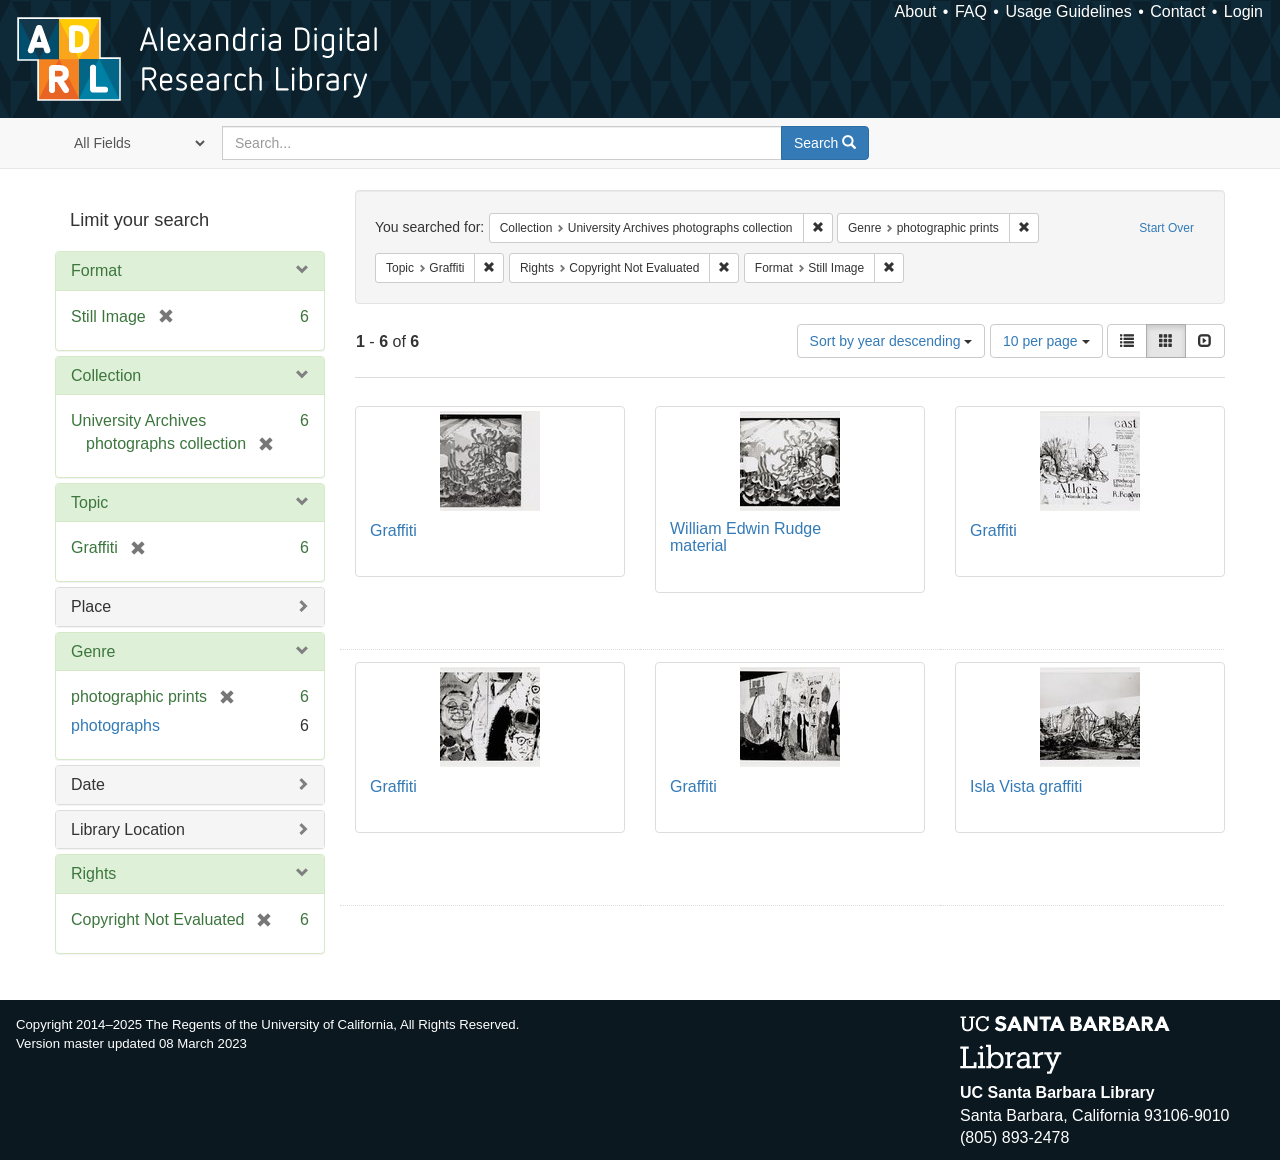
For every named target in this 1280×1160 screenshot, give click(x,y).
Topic (89, 502)
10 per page (1046, 341)
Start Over (1166, 228)
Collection (106, 375)
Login (1243, 11)
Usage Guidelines (1068, 11)
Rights (93, 873)
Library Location (128, 829)
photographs (115, 725)
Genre (93, 651)
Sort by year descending (891, 341)
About (916, 11)
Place (91, 606)
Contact (1177, 11)
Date (88, 784)
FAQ (971, 11)
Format (96, 270)
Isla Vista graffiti (1026, 786)
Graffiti (393, 530)
